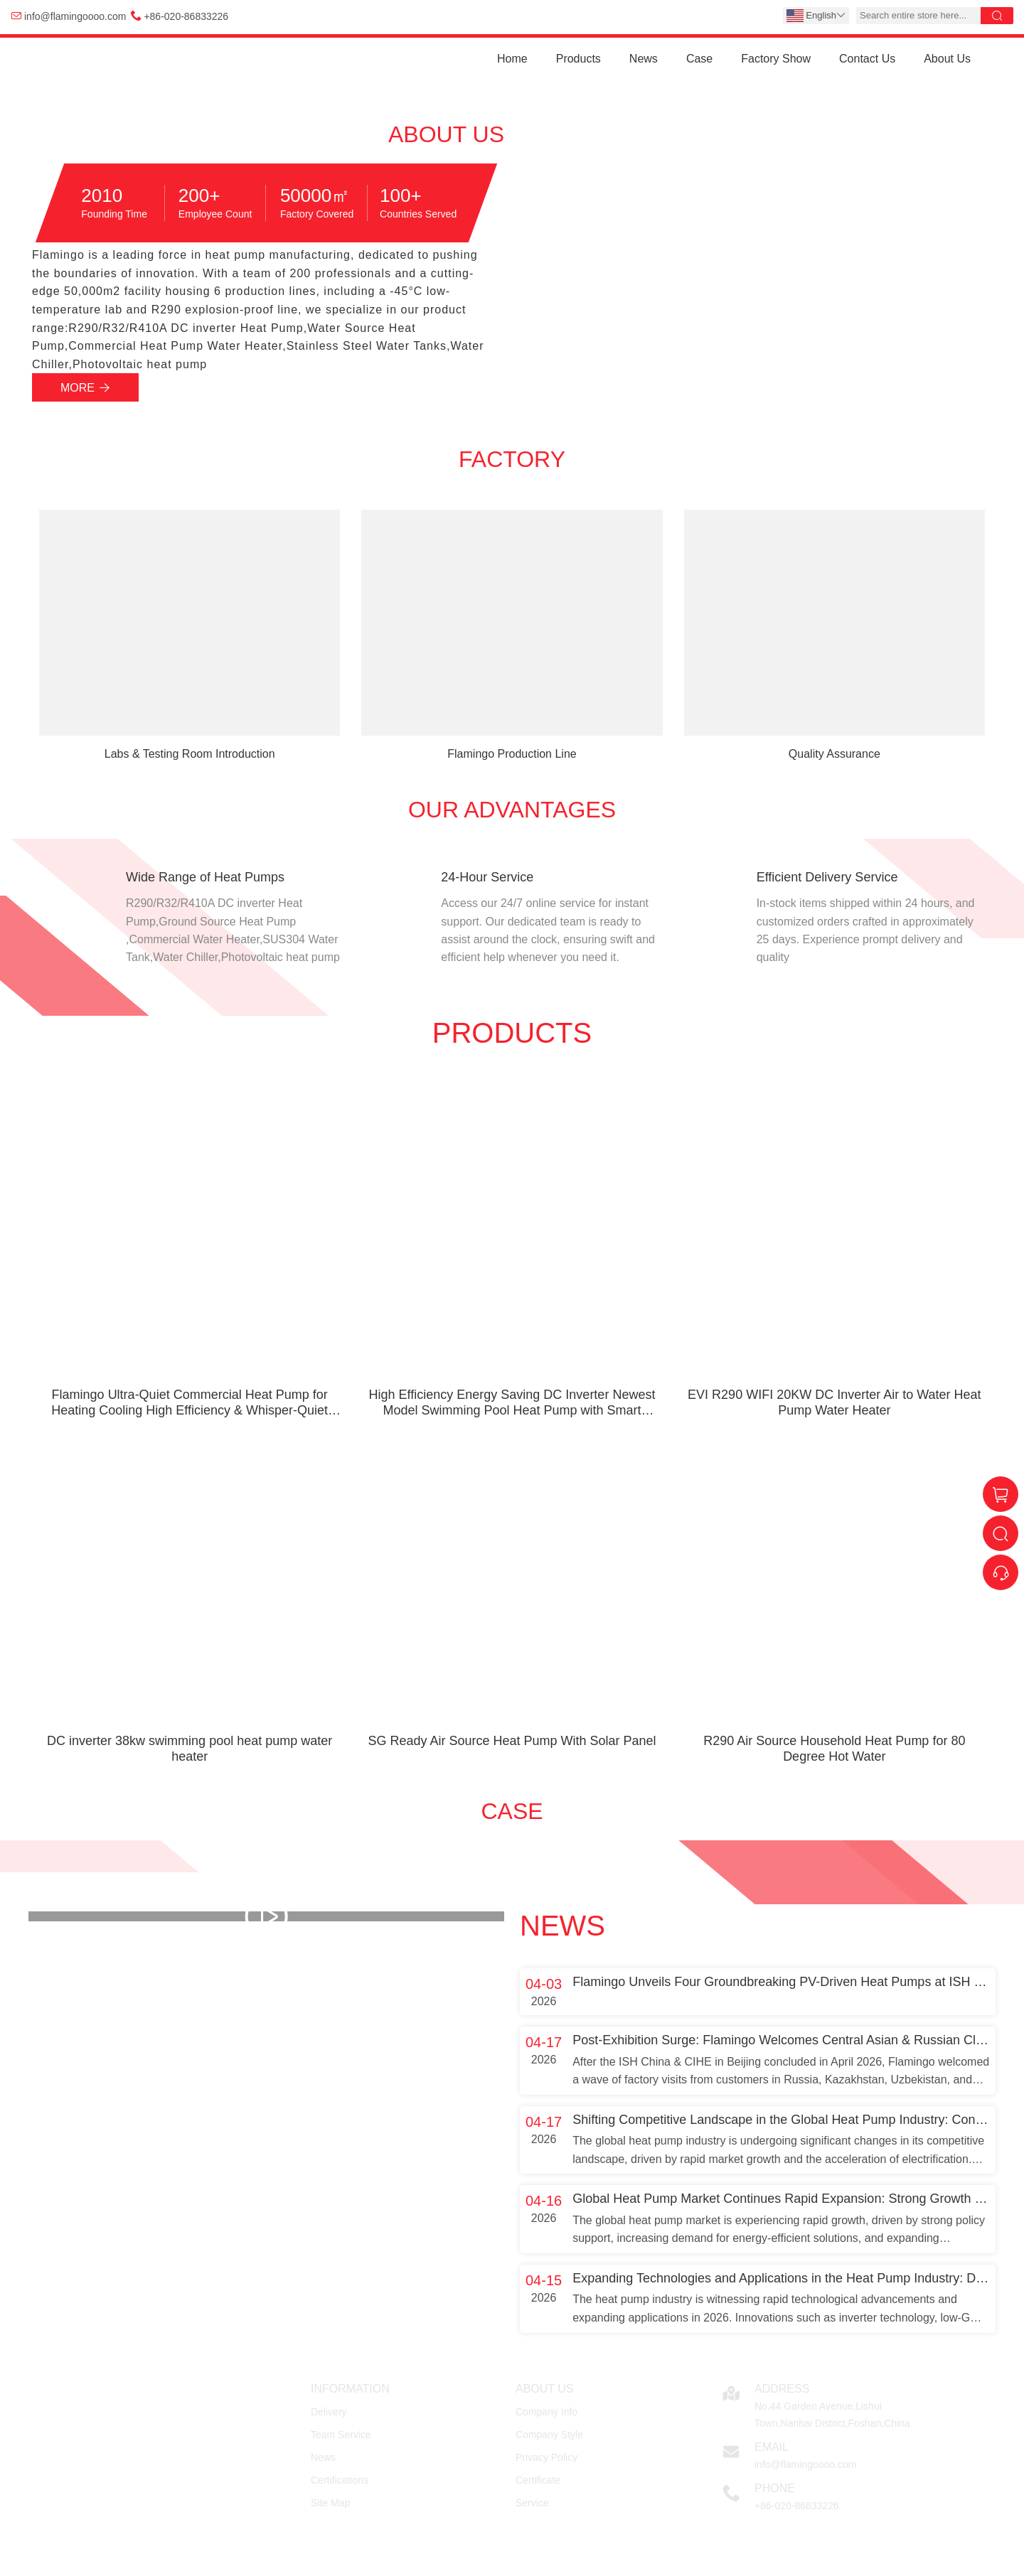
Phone (774, 2488)
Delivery (329, 2411)
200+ (199, 195)
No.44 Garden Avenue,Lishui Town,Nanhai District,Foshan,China (832, 2414)
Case (699, 59)
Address (781, 2389)
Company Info (546, 2411)
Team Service (341, 2434)
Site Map (330, 2502)
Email (771, 2447)
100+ (401, 195)
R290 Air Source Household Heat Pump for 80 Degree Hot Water (834, 1749)
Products (578, 59)
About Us (947, 59)
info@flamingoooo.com (75, 16)
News (643, 59)
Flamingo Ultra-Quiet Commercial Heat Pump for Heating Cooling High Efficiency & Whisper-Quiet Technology (189, 1403)
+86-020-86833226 (186, 16)
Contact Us (867, 59)
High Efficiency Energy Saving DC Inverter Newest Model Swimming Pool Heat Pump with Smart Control (512, 1403)
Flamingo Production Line (511, 754)
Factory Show (776, 59)
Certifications (339, 2480)
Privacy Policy (546, 2457)
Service (532, 2502)
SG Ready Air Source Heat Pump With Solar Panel (512, 1741)
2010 (101, 195)
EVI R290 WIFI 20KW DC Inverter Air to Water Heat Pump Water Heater (834, 1402)
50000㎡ (314, 195)
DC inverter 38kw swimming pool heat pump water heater (189, 1749)
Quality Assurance (834, 754)
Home (512, 59)
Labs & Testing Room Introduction (190, 754)
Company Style (549, 2434)
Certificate (538, 2480)
